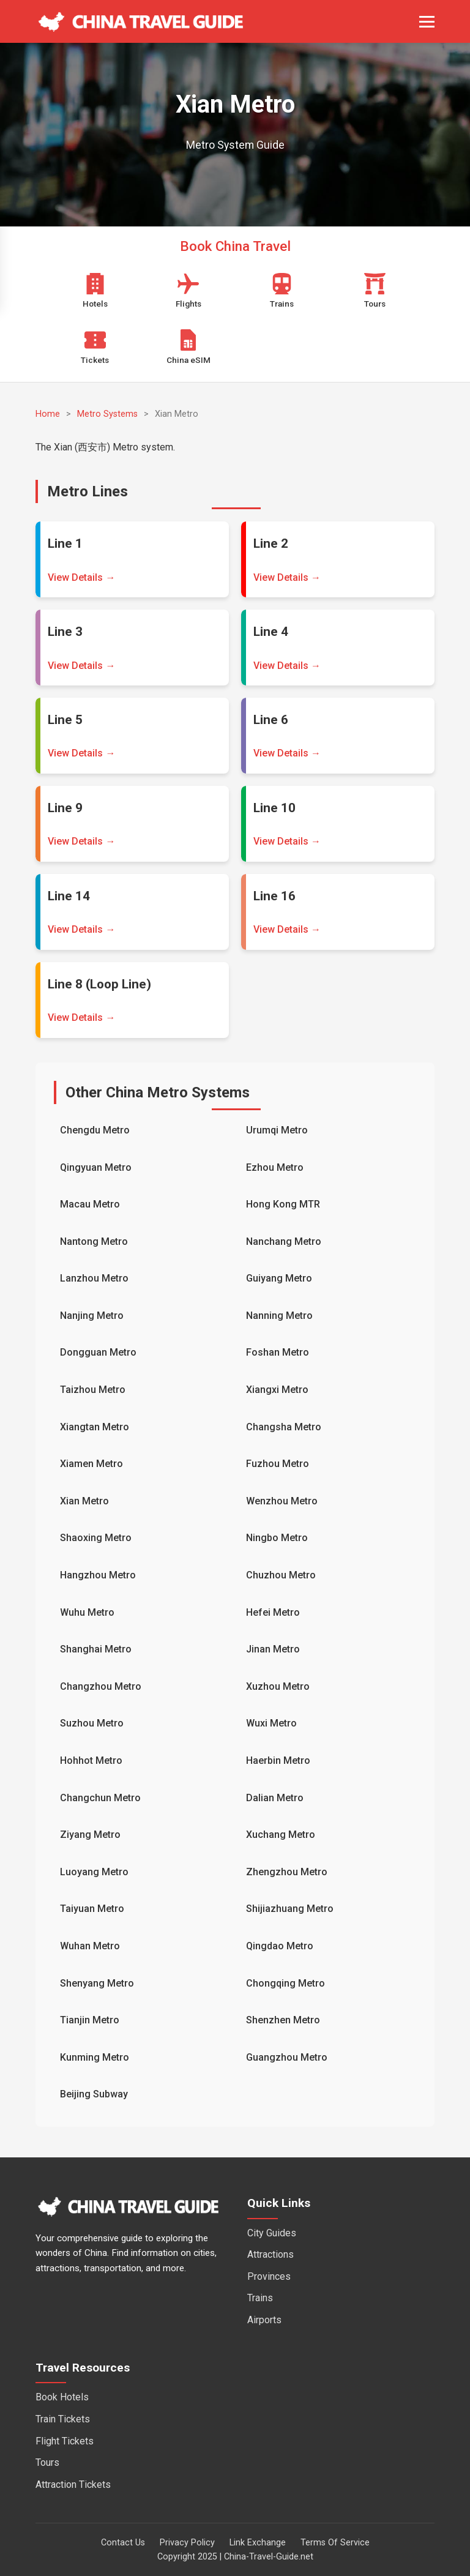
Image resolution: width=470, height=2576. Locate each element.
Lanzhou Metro (94, 1278)
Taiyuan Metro (92, 1908)
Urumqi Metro (277, 1130)
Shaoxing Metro (96, 1538)
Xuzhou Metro (278, 1686)
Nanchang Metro (283, 1241)
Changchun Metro (100, 1798)
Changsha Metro (283, 1427)
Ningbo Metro (277, 1538)
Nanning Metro (279, 1315)
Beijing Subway (94, 2094)
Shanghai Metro (96, 1649)
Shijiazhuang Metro (290, 1908)
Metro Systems (107, 414)
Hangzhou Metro (98, 1575)
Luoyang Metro (94, 1872)
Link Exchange (257, 2542)
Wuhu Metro (87, 1612)
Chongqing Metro (285, 1983)
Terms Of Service (335, 2542)
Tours (47, 2462)
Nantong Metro (94, 1241)
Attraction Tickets (73, 2484)
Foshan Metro (277, 1352)
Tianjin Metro (89, 2020)
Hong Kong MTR (283, 1204)
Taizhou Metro (92, 1389)
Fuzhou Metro (277, 1463)
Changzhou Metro (100, 1686)
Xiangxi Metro (277, 1389)
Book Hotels (62, 2397)
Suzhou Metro (92, 1723)
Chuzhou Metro (281, 1575)
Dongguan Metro (98, 1352)
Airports (264, 2320)
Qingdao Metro (279, 1946)
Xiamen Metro (91, 1463)
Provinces (269, 2276)
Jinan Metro (273, 1649)
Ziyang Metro (90, 1834)
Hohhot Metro (91, 1760)
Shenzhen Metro (283, 2020)
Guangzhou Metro (286, 2057)
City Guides (271, 2233)
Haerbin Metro (278, 1760)
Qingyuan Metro (96, 1167)
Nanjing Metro (92, 1315)
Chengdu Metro (95, 1130)
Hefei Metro (273, 1612)
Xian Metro (84, 1501)
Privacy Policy (187, 2542)
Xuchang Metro (280, 1834)
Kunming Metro (94, 2057)
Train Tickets (62, 2419)
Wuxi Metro (271, 1723)
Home (47, 414)
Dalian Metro (275, 1798)
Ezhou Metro (275, 1167)
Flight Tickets (64, 2441)
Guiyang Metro (279, 1278)
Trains (260, 2298)
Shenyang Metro (97, 1983)
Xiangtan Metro (94, 1427)
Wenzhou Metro (282, 1501)
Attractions (270, 2254)
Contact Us (123, 2542)
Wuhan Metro (90, 1946)
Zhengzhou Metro (286, 1872)
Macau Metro (90, 1204)
